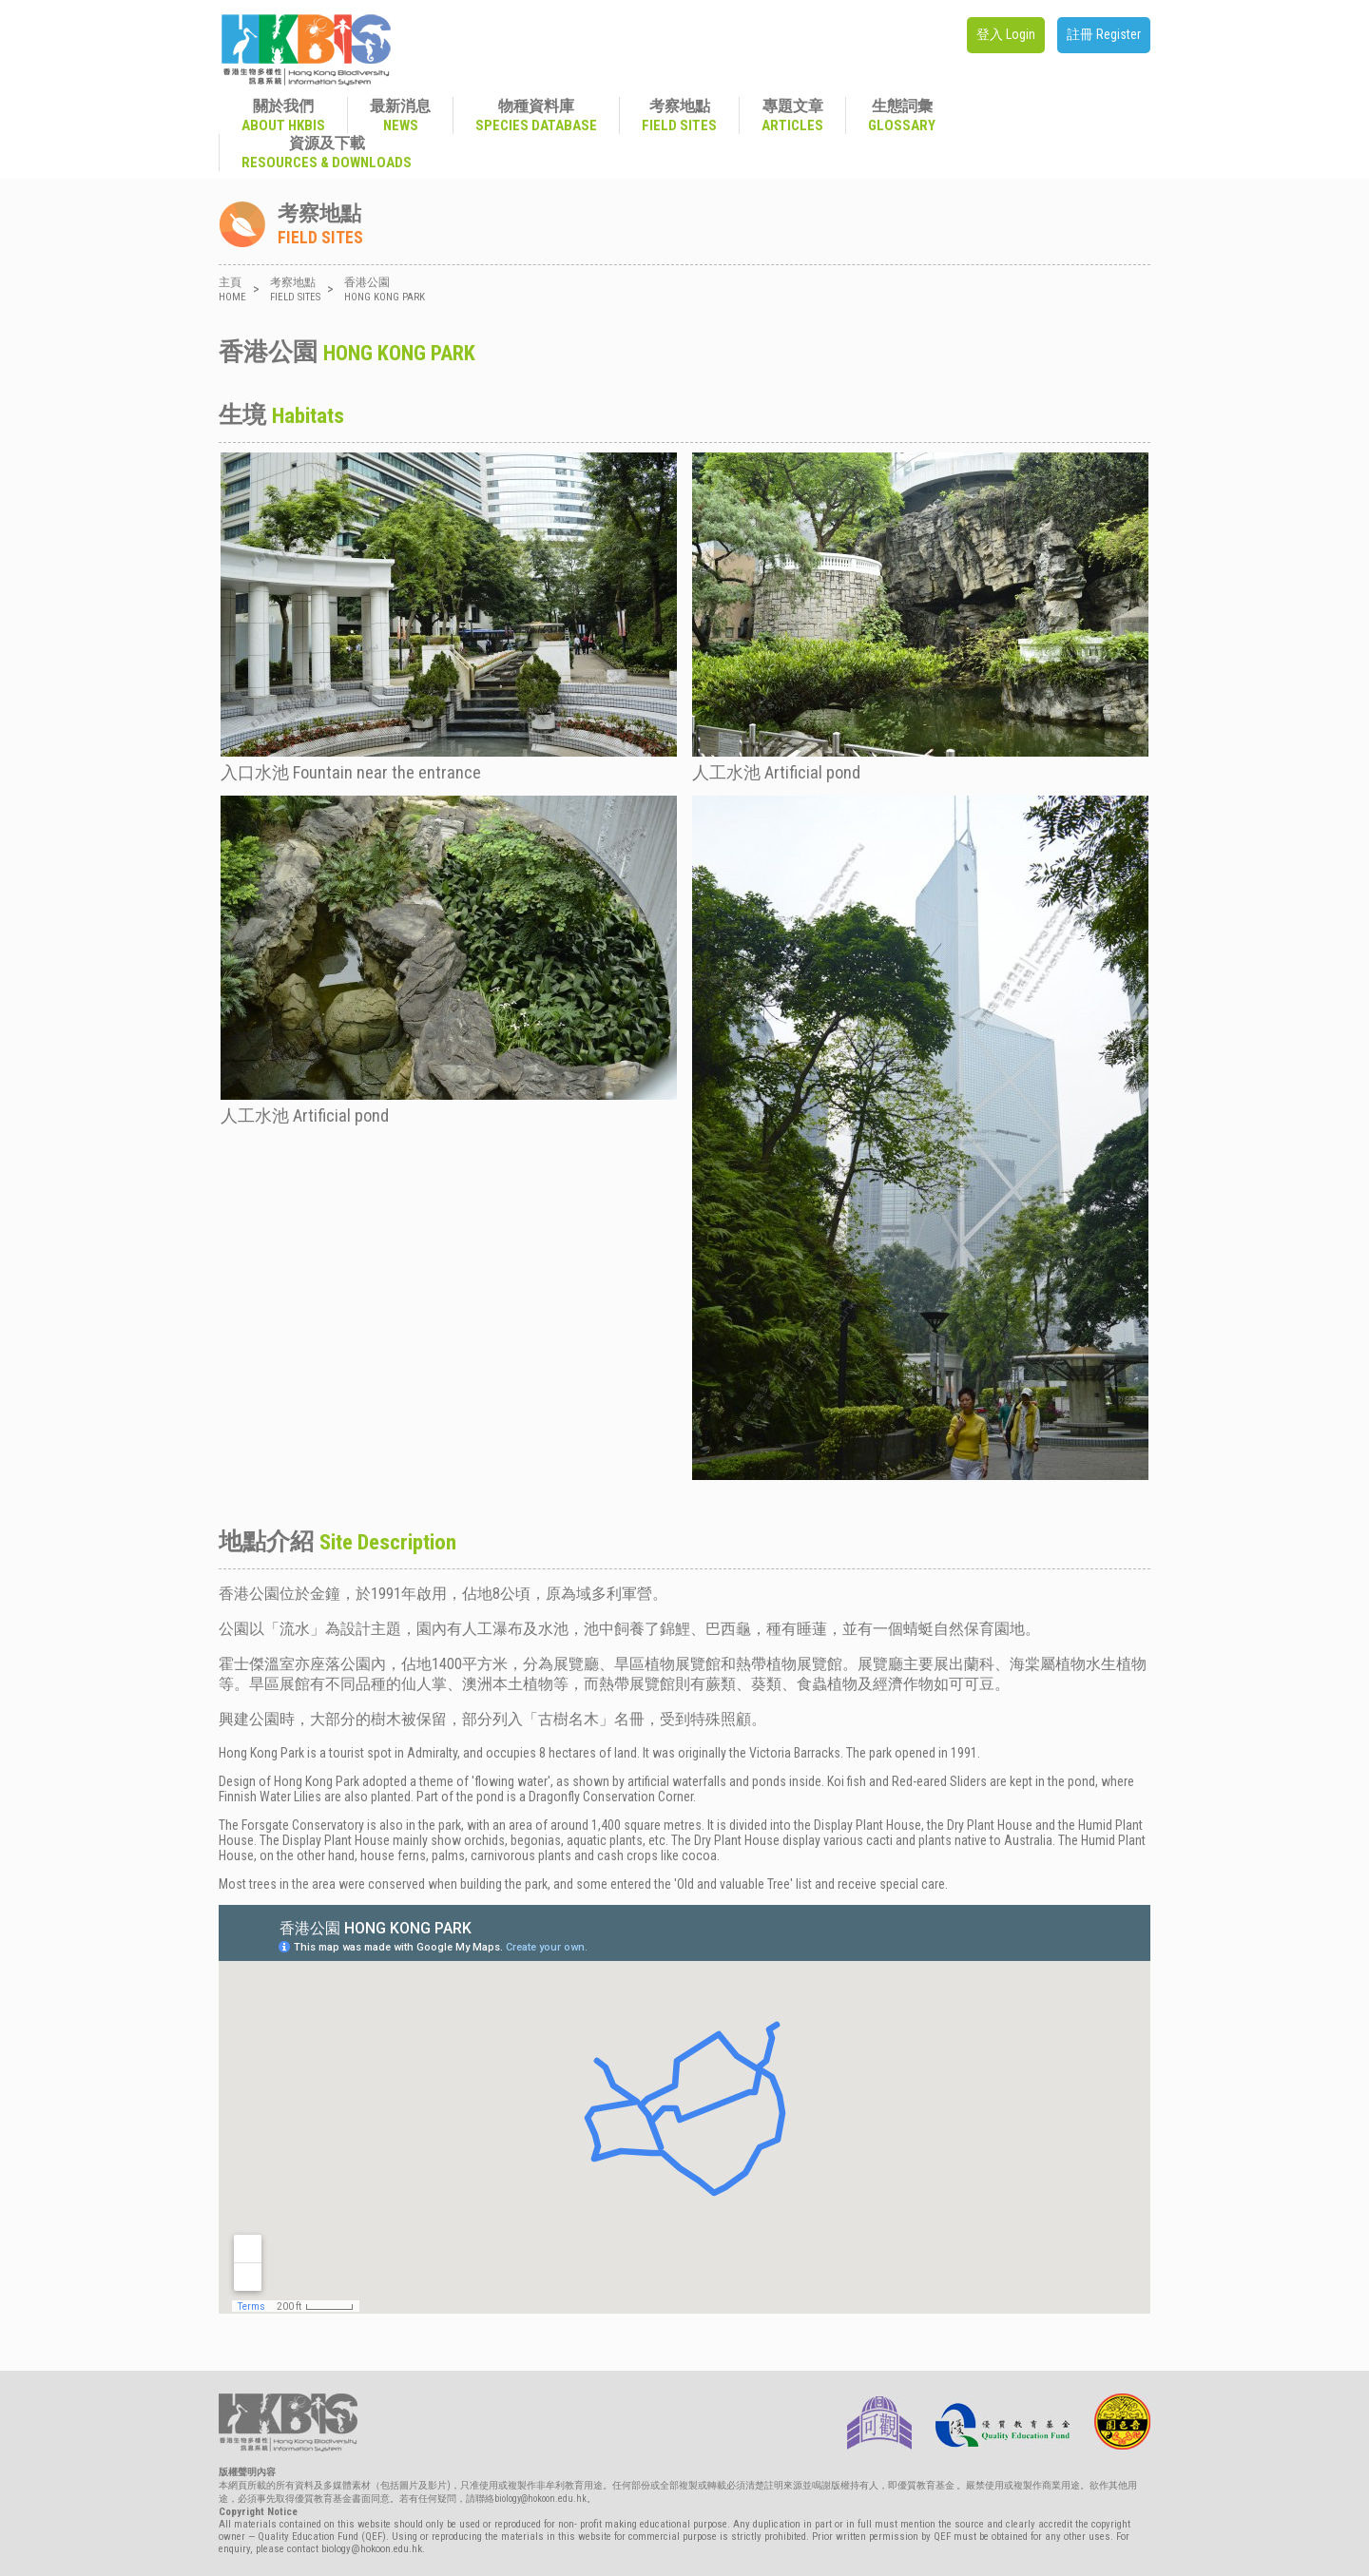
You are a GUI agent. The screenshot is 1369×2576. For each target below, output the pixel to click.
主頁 (232, 289)
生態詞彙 (901, 115)
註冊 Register (1104, 34)
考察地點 (679, 115)
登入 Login (1005, 34)
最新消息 (400, 115)
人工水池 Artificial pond (920, 617)
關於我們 (283, 115)
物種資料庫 (536, 115)
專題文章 (792, 115)
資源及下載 (326, 152)
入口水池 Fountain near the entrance (449, 617)
